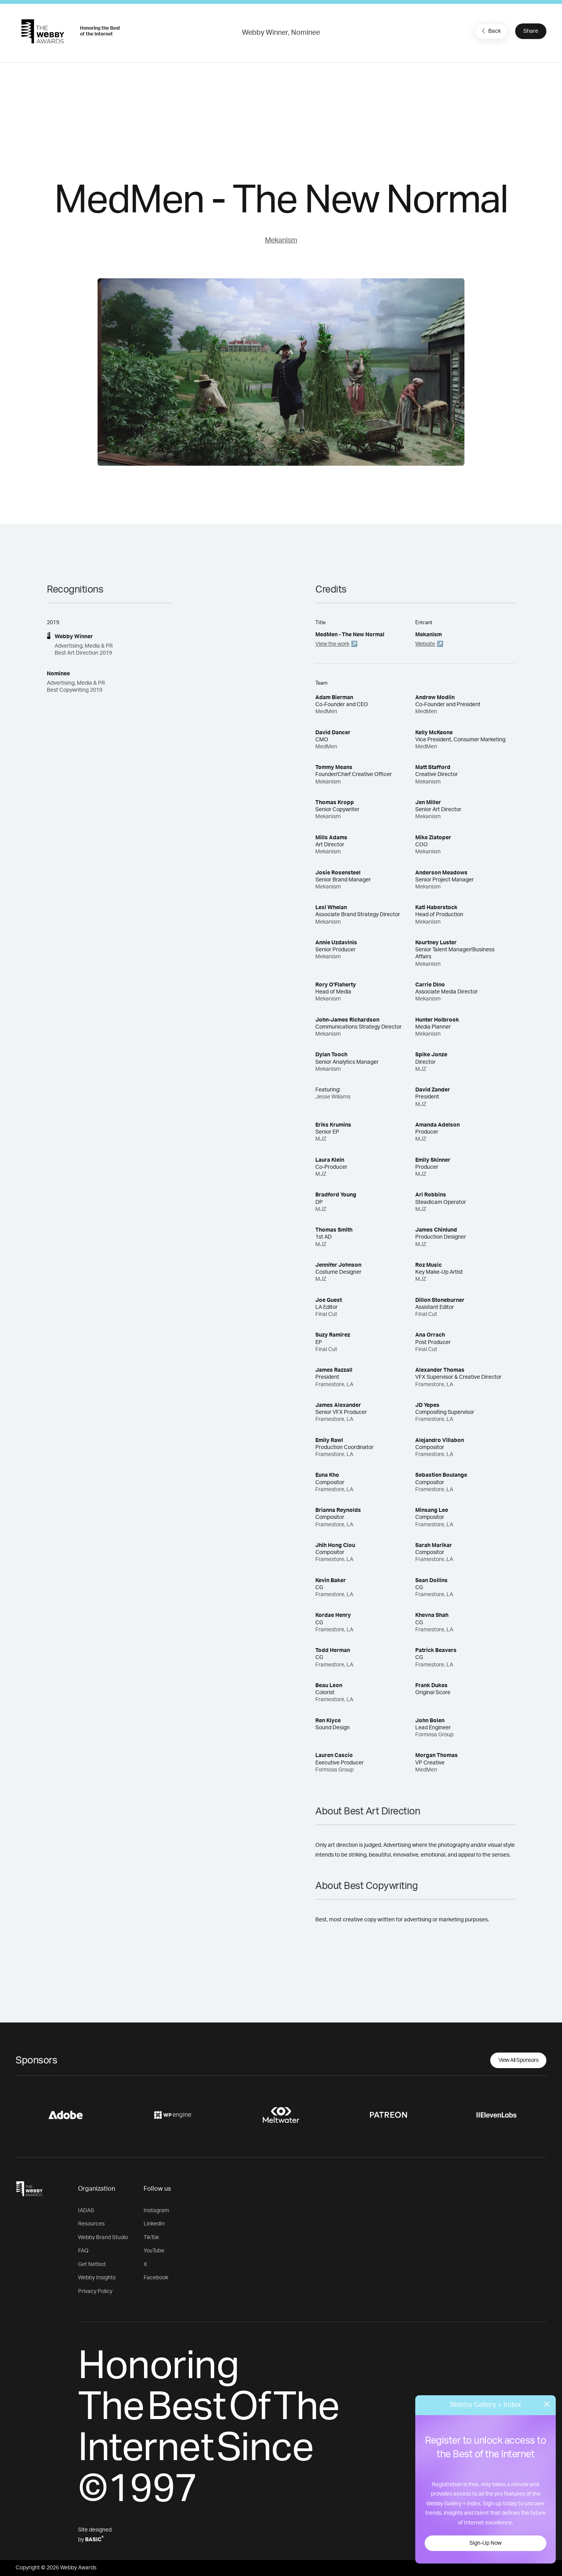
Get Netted (91, 2264)
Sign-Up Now (486, 2543)
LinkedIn (154, 2224)
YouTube (154, 2251)
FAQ (83, 2251)
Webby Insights (97, 2277)
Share (530, 31)
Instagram (156, 2210)
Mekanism (281, 240)
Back (490, 31)
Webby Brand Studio (103, 2237)
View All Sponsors (518, 2060)
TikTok (151, 2237)
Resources (91, 2224)
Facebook (156, 2277)
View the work (332, 644)
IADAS (86, 2210)
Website (425, 644)
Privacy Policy (95, 2291)
